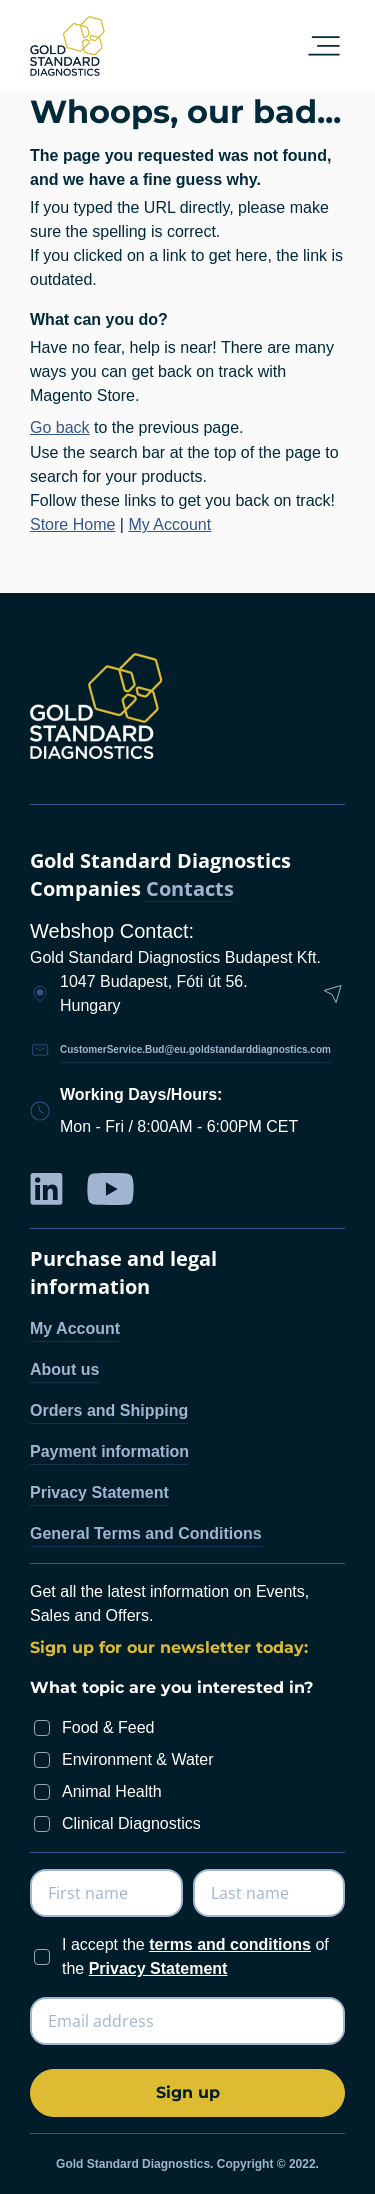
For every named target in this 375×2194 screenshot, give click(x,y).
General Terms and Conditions (146, 1533)
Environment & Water (137, 1759)
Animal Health (112, 1791)
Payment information (109, 1451)
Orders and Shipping (109, 1410)
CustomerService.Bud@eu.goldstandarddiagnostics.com (195, 1049)
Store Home (72, 524)
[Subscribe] (187, 2093)
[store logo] (67, 46)
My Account (169, 524)
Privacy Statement (99, 1492)
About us (64, 1369)
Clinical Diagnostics (131, 1823)
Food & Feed (108, 1727)
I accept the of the (195, 1956)
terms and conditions (230, 1944)
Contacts (190, 889)
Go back (60, 427)
